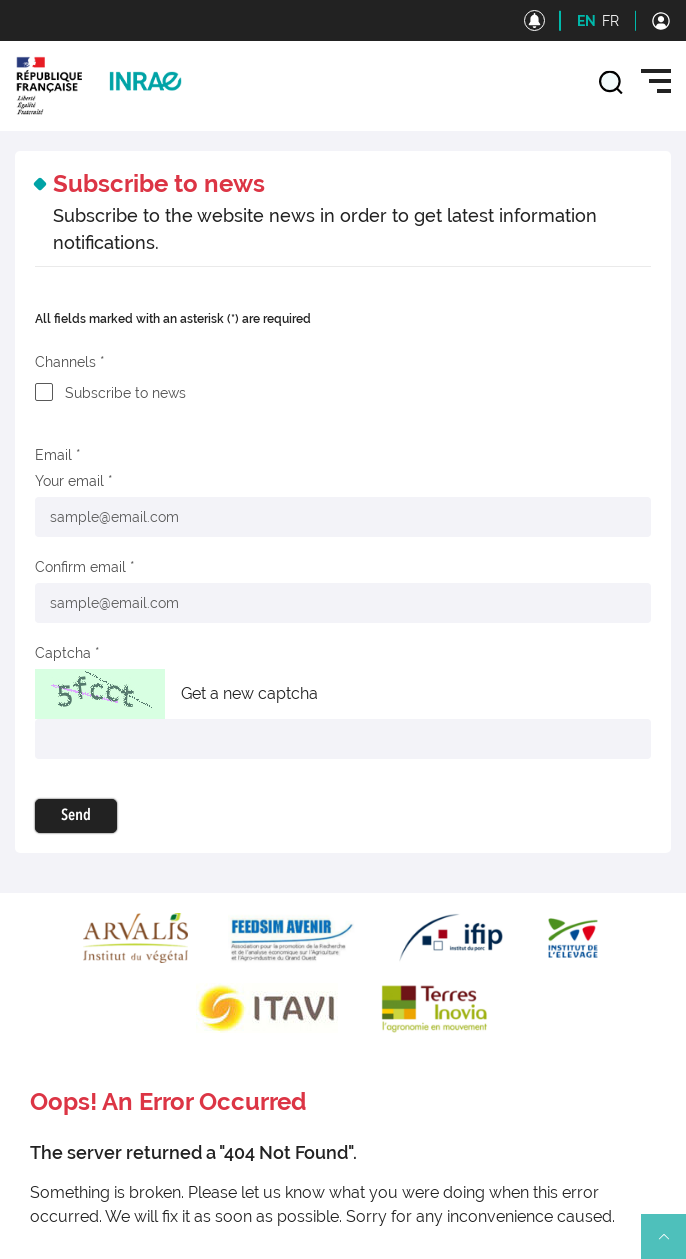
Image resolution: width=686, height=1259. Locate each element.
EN (586, 21)
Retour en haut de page (672, 1245)
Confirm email (80, 567)
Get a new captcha (249, 693)
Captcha (63, 653)
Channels (65, 362)
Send (76, 816)
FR (610, 21)
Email (53, 455)
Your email (69, 481)
